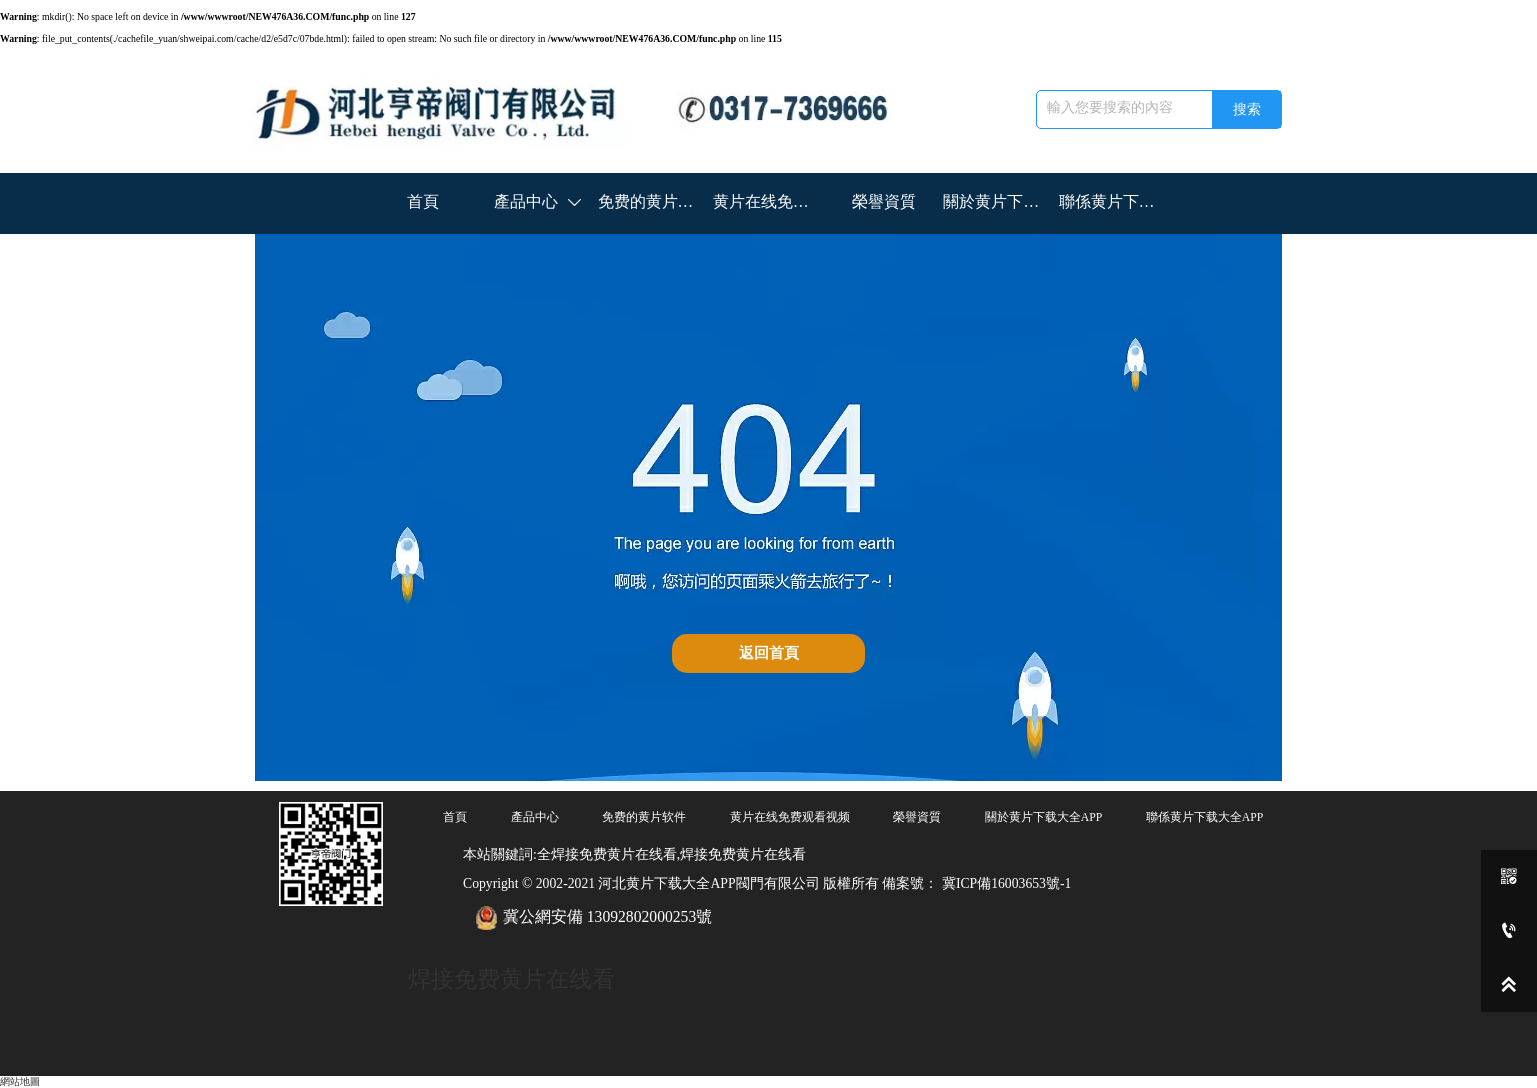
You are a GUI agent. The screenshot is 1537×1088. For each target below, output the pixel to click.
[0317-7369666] (1509, 931)
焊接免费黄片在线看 (511, 979)
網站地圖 (20, 1080)
